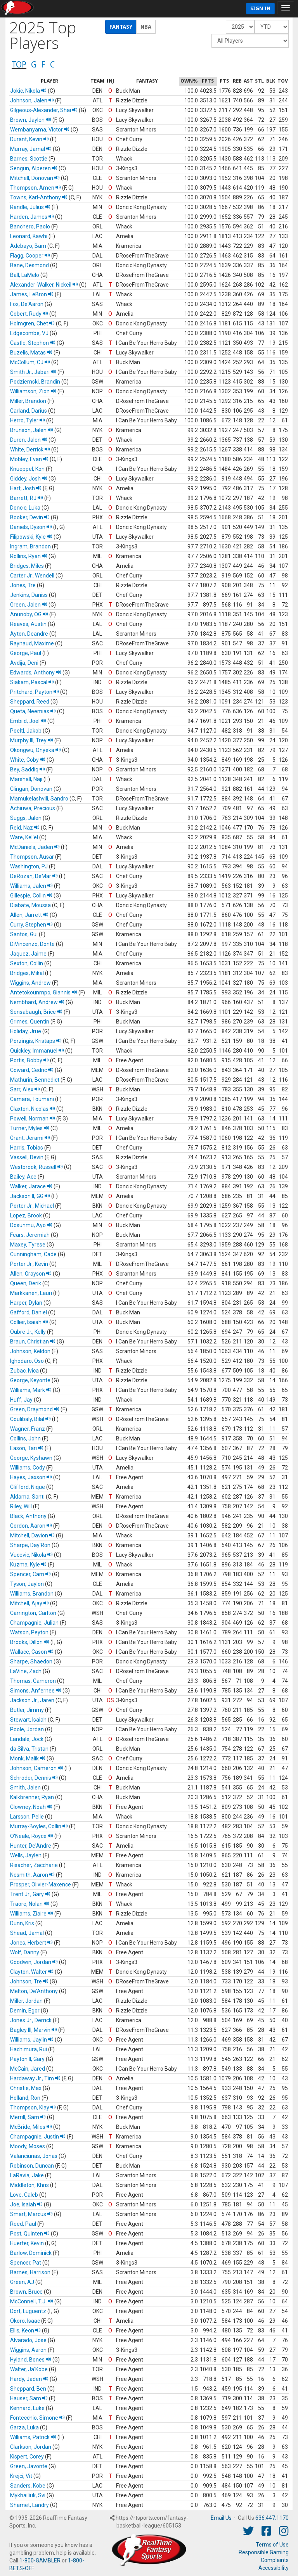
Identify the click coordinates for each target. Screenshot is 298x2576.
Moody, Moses (27, 2146)
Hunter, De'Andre (30, 1846)
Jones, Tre (23, 585)
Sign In (260, 8)
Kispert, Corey (27, 2456)
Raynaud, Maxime (32, 643)
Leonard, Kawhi (28, 236)
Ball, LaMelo (24, 275)
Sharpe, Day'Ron (30, 1545)
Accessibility (273, 2568)
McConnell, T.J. (31, 2301)
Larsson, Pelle (27, 1817)
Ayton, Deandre (29, 634)
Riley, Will (21, 1506)
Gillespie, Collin (31, 895)
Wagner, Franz (27, 1429)
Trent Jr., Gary (30, 1894)
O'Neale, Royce (31, 1836)
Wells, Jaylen (26, 1855)
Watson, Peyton (29, 1632)
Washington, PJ (29, 866)
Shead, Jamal (27, 1933)
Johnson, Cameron (36, 1768)
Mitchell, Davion (32, 1535)
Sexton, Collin (26, 963)
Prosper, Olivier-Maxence (40, 1884)
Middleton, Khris (29, 2185)
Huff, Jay (21, 1400)
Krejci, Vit (21, 2476)
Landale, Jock (26, 1739)
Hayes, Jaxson (31, 1477)
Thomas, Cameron (33, 1681)
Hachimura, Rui (28, 2049)
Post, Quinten (30, 2233)
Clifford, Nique (27, 1487)
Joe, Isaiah (26, 2204)
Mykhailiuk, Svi (27, 2495)
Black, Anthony (28, 1516)
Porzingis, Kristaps (36, 1041)
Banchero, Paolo (30, 226)
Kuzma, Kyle (28, 1564)
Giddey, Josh (28, 478)
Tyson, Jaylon (27, 1584)
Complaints (275, 2560)
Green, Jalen (28, 605)
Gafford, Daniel (28, 1312)
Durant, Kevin (29, 139)
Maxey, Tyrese (27, 1244)
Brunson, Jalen (31, 430)
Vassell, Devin (26, 1157)
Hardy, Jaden (29, 2379)
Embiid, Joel (28, 721)
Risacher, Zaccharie (34, 1865)
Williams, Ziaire (31, 1913)
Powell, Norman (32, 1118)
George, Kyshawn (31, 1458)
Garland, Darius (28, 411)
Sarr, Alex (25, 1089)
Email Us (221, 2518)
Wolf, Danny (24, 1952)
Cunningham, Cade (33, 1254)
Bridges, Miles (27, 566)
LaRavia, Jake (27, 2175)
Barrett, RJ (26, 498)
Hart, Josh (26, 488)
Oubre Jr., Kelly (28, 1332)
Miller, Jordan (26, 2001)
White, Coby (27, 760)
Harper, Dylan (26, 1303)
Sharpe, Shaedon (31, 1661)
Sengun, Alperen (33, 168)
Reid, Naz (25, 828)
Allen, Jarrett (29, 915)
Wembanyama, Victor (39, 129)
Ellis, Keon (25, 2330)
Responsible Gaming (264, 2552)
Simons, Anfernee (35, 1690)
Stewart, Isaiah (28, 1720)
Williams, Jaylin (32, 2040)
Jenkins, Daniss (29, 595)
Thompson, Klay (33, 2107)
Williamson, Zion (33, 391)
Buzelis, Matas (31, 352)
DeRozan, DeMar (34, 876)
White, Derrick (30, 449)
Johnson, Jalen (32, 100)
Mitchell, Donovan (35, 178)
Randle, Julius (30, 207)
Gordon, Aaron (31, 1526)
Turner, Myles (29, 1128)
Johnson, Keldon (30, 1351)
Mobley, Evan (29, 459)
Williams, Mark (31, 1390)
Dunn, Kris (22, 1923)
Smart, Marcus (31, 2214)
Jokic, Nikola (28, 91)
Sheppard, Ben (28, 2389)
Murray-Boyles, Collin (39, 1826)
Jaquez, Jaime (28, 954)
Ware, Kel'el (24, 837)
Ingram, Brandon (30, 546)
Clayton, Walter (32, 1972)
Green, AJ (22, 2282)
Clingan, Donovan (31, 789)
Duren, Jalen (28, 440)
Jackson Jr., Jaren (32, 1700)
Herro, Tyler (27, 420)
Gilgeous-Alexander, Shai (44, 110)
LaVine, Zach (26, 1671)
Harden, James (32, 217)
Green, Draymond (34, 1409)
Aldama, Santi (27, 1497)
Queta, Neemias (33, 711)
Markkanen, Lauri (31, 1293)
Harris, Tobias (26, 1148)
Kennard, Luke (27, 2408)
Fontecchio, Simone (37, 2418)
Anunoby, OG (29, 614)
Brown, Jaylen (30, 120)
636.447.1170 (272, 2518)
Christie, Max (26, 2088)
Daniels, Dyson (31, 527)
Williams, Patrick (33, 2437)
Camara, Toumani (32, 1099)
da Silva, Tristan (29, 1749)
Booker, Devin (30, 517)
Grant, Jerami (30, 1138)
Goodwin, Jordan (34, 1962)
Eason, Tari (26, 1448)
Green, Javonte (28, 2466)
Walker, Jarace (31, 1186)
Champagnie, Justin (38, 2136)
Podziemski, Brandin (35, 382)
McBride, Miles (31, 2127)
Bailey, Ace (23, 1177)
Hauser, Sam (29, 2398)
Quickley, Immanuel (37, 1051)
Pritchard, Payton (34, 692)
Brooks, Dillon (29, 1642)
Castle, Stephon (32, 343)
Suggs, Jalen (26, 818)
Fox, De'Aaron (26, 304)
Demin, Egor (25, 2010)
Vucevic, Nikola (31, 1555)
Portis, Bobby (29, 1060)
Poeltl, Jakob (26, 731)
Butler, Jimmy (27, 1710)
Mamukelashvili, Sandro (39, 798)
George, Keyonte (30, 1380)
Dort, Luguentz (28, 2311)
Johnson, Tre (29, 1981)
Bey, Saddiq (27, 769)
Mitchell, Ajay (29, 1603)
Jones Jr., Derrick (31, 2020)
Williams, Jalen (31, 886)
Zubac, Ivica (24, 1371)
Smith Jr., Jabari (33, 372)
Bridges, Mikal (27, 973)
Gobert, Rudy (29, 314)
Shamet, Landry (29, 2505)
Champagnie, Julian (34, 1623)
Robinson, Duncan (32, 2166)
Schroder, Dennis (34, 1778)
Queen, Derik (25, 1283)
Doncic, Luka (25, 508)
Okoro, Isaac (25, 2321)
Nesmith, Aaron (32, 1875)
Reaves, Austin (28, 624)
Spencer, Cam (30, 1574)
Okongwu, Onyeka (35, 750)
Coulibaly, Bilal (30, 1419)
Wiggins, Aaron (28, 2350)
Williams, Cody (27, 1467)
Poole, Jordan (27, 1729)
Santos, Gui (24, 934)
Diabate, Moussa (30, 905)
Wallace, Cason (32, 1652)
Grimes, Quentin (29, 1021)
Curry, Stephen (31, 924)
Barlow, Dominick (31, 2253)
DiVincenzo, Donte (32, 944)
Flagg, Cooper (30, 255)
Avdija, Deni (24, 663)
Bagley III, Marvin (33, 2030)
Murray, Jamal (31, 149)
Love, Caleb (24, 2195)
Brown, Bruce (26, 2292)
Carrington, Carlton (33, 1613)
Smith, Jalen (25, 1787)
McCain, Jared (27, 2069)
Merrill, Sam (28, 2117)
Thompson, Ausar (32, 857)
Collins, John (25, 1438)
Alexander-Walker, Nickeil (44, 285)
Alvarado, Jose (28, 2340)
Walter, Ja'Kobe (29, 2369)
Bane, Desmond (29, 265)
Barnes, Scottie (28, 159)
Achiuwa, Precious (32, 808)
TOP (19, 64)
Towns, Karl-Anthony (39, 197)
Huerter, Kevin (27, 2243)
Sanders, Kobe (27, 2486)
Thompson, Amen (35, 188)
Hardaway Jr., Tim (35, 2078)
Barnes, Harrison (30, 2272)
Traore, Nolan (29, 1904)
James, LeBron (32, 294)
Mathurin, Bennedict (34, 1080)
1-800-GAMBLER (40, 2560)
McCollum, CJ (30, 362)
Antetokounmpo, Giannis (43, 992)
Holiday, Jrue (25, 1031)
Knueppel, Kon (27, 469)
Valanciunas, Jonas (33, 2156)
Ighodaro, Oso (27, 1361)
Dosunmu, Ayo (31, 1225)
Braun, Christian (32, 1341)
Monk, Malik (27, 1758)
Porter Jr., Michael (32, 1206)
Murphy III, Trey (31, 740)
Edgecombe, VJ (29, 333)
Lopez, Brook (26, 1215)
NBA (145, 27)
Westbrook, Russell (36, 1167)
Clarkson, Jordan (30, 2447)
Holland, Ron (25, 2098)
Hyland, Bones (30, 2359)
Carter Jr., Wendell (32, 575)
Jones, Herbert (31, 1943)
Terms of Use (272, 2544)
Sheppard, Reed (29, 701)
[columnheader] (49, 81)
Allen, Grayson (31, 1274)
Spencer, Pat (25, 2263)
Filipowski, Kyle (31, 537)
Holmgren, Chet (32, 323)
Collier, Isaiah (29, 1322)
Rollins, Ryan (28, 556)
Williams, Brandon (32, 1594)
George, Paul (25, 653)
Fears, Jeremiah (30, 1235)
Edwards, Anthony (35, 672)
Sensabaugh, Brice (36, 1012)
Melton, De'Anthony (34, 1991)
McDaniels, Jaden (35, 847)
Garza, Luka (24, 2427)
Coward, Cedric (32, 1070)
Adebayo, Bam (28, 246)
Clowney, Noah (31, 1807)
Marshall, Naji (26, 779)
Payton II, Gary (27, 2059)
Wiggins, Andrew (30, 983)
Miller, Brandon (28, 401)
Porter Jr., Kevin (29, 1264)
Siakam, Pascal (32, 682)
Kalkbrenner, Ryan (32, 1797)
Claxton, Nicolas (32, 1109)
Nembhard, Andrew (37, 1002)
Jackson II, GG (30, 1196)
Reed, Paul (23, 2224)
